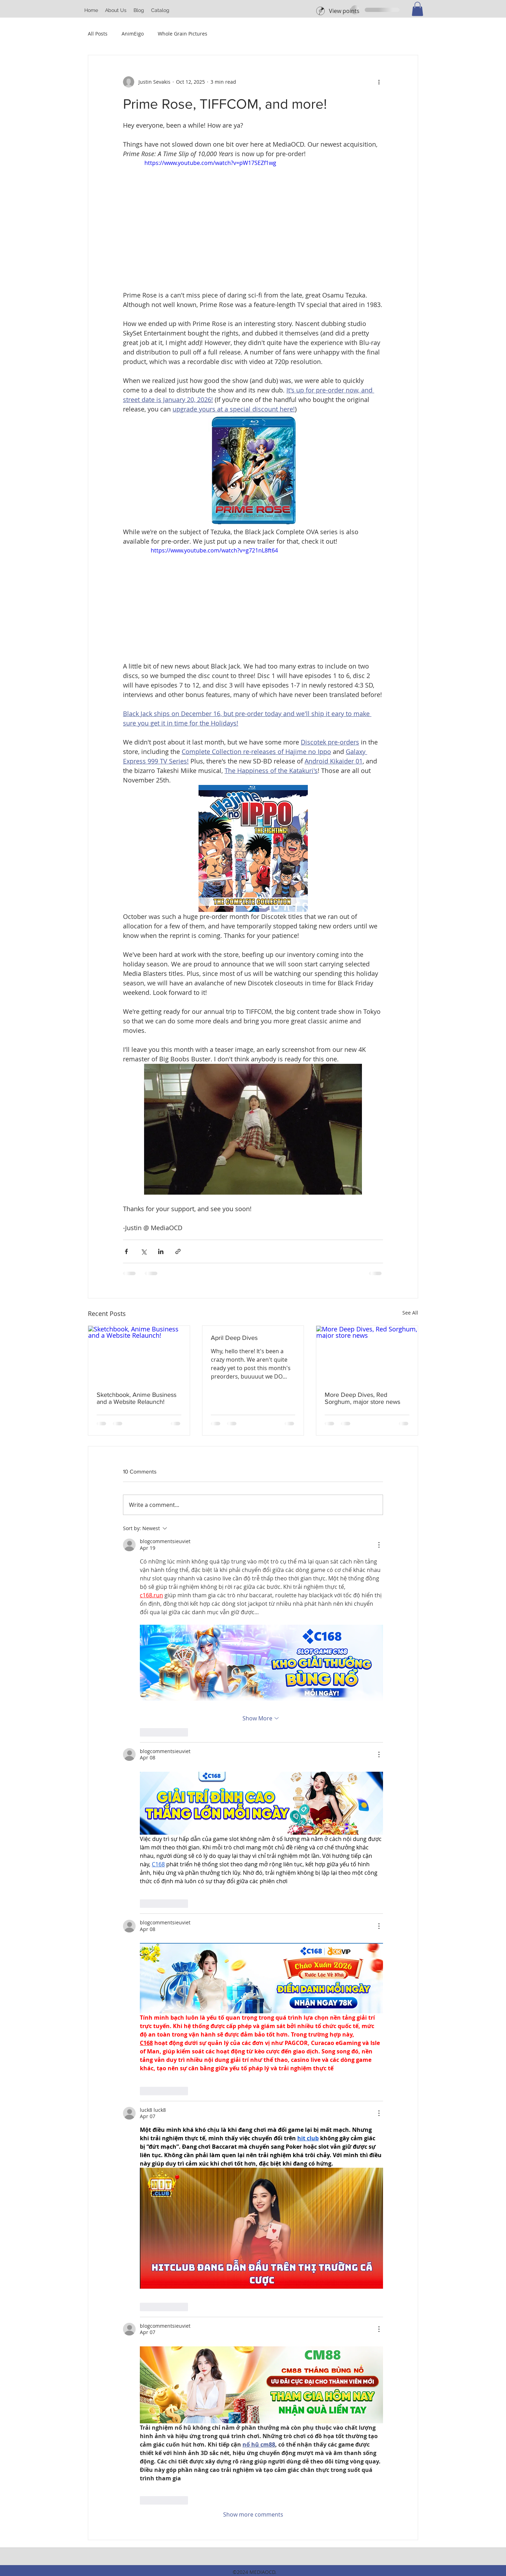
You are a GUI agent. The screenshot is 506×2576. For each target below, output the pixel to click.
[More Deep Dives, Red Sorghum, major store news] (367, 1354)
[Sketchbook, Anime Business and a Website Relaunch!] (139, 1354)
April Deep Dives (234, 1337)
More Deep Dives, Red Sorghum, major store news (362, 1398)
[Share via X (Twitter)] (143, 1251)
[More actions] (379, 82)
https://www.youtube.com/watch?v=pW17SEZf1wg (210, 163)
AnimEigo (133, 33)
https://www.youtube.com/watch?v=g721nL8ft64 (214, 550)
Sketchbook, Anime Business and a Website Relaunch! (136, 1398)
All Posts (98, 33)
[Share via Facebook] (126, 1251)
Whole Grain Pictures (182, 33)
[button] (116, 10)
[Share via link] (178, 1251)
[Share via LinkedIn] (160, 1251)
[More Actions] (379, 1545)
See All (410, 1312)
